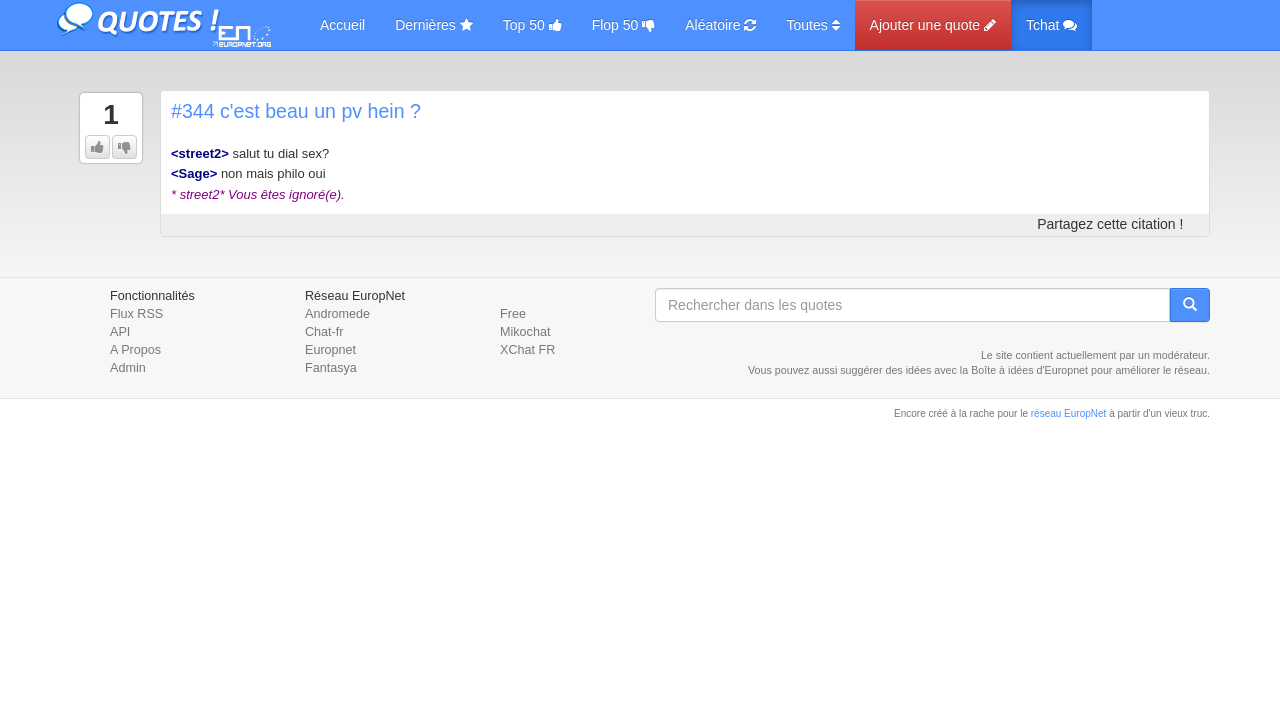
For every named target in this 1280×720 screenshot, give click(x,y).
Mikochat (525, 332)
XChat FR (527, 350)
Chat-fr (324, 332)
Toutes (812, 25)
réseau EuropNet (1069, 413)
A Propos (135, 350)
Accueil (342, 25)
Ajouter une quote (933, 25)
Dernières (434, 25)
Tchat (1051, 25)
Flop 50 (624, 25)
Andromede (337, 314)
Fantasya (331, 368)
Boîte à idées (1002, 370)
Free (513, 314)
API (120, 332)
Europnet (330, 350)
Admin (128, 368)
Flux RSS (136, 314)
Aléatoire (720, 25)
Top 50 (532, 25)
